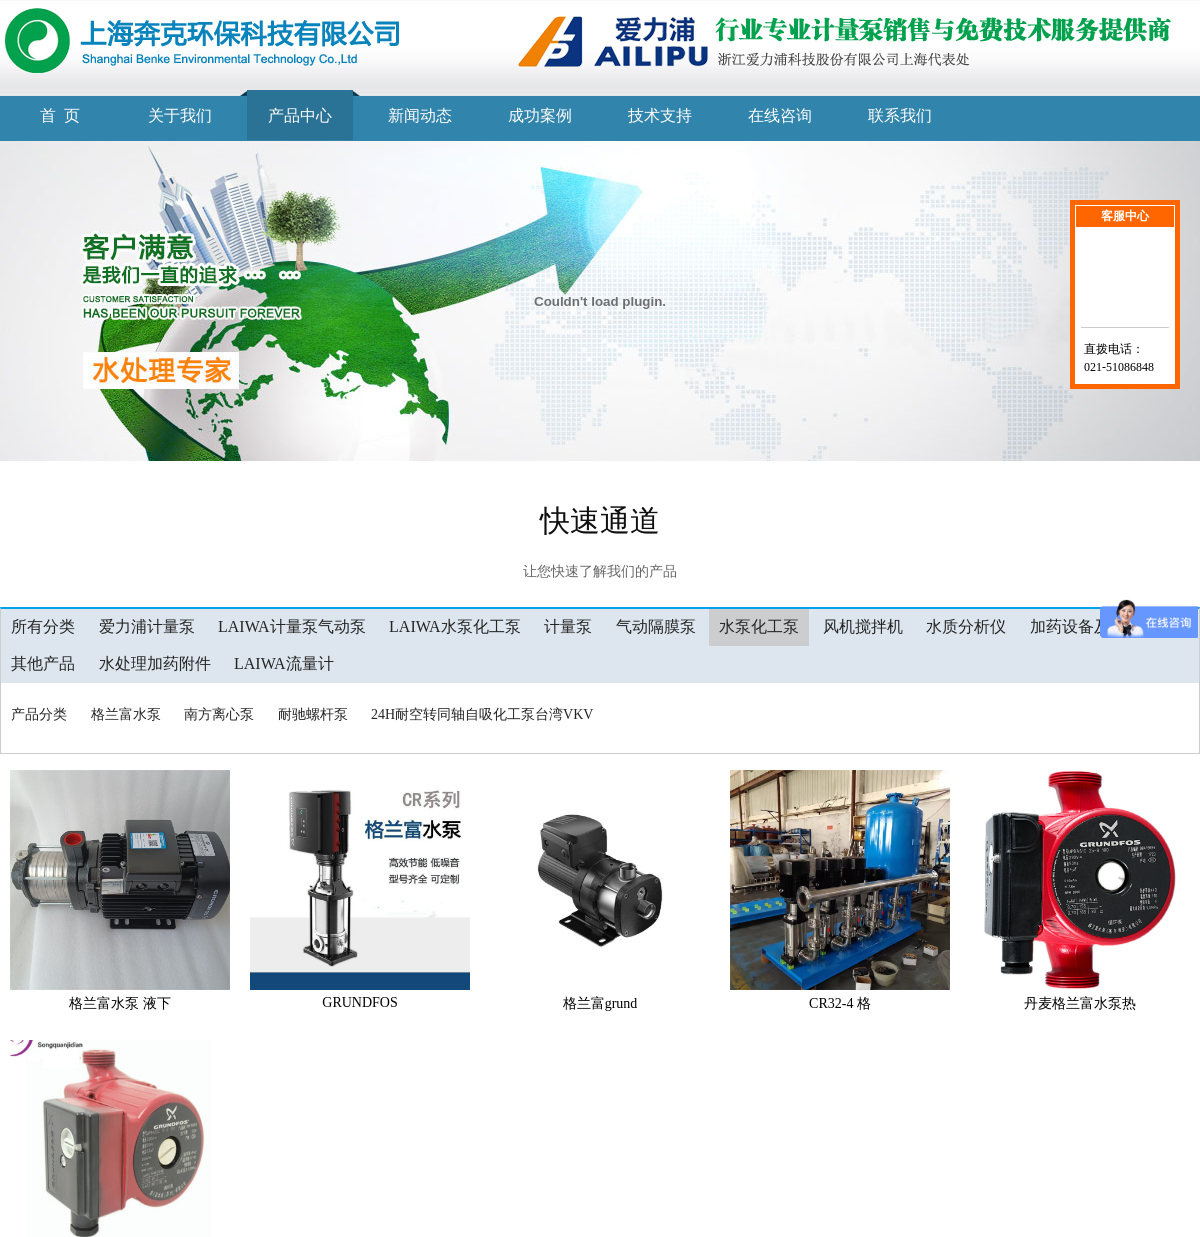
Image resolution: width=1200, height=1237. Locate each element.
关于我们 (180, 115)
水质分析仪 (966, 626)
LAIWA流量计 (284, 663)
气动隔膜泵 (656, 626)
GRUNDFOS (359, 1002)
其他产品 (43, 663)
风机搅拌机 (863, 626)
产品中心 (300, 115)
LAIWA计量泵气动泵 (292, 626)
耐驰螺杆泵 (313, 714)
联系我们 (900, 115)
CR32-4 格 (840, 1003)
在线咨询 (780, 115)
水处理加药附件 (155, 663)
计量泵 (568, 626)
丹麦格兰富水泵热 (1080, 1003)
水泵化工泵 (759, 626)
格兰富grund (600, 1003)
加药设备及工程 (1086, 626)
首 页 (60, 115)
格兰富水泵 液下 (120, 1003)
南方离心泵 (219, 714)
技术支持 (660, 115)
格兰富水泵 (126, 714)
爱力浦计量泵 (147, 626)
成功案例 (540, 115)
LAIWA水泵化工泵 (455, 626)
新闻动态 (420, 115)
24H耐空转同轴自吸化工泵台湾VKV (482, 714)
